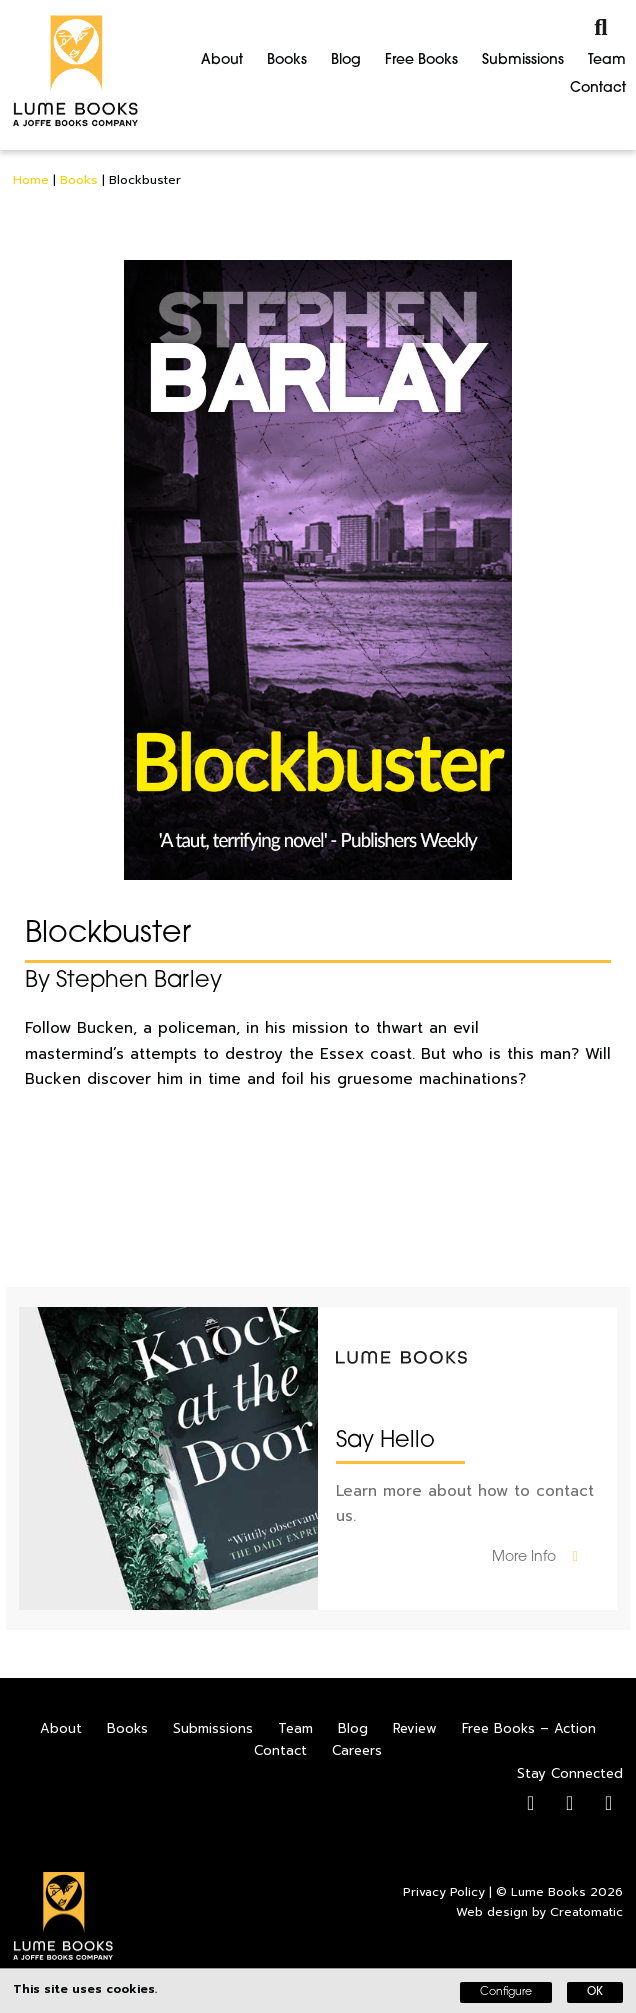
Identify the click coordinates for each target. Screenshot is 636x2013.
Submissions (523, 60)
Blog (346, 60)
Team (607, 60)
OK (595, 1992)
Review (415, 1728)
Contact (598, 88)
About (222, 60)
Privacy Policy (444, 1892)
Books (287, 60)
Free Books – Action (529, 1728)
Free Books (421, 60)
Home (31, 180)
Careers (357, 1750)
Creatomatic (586, 1912)
